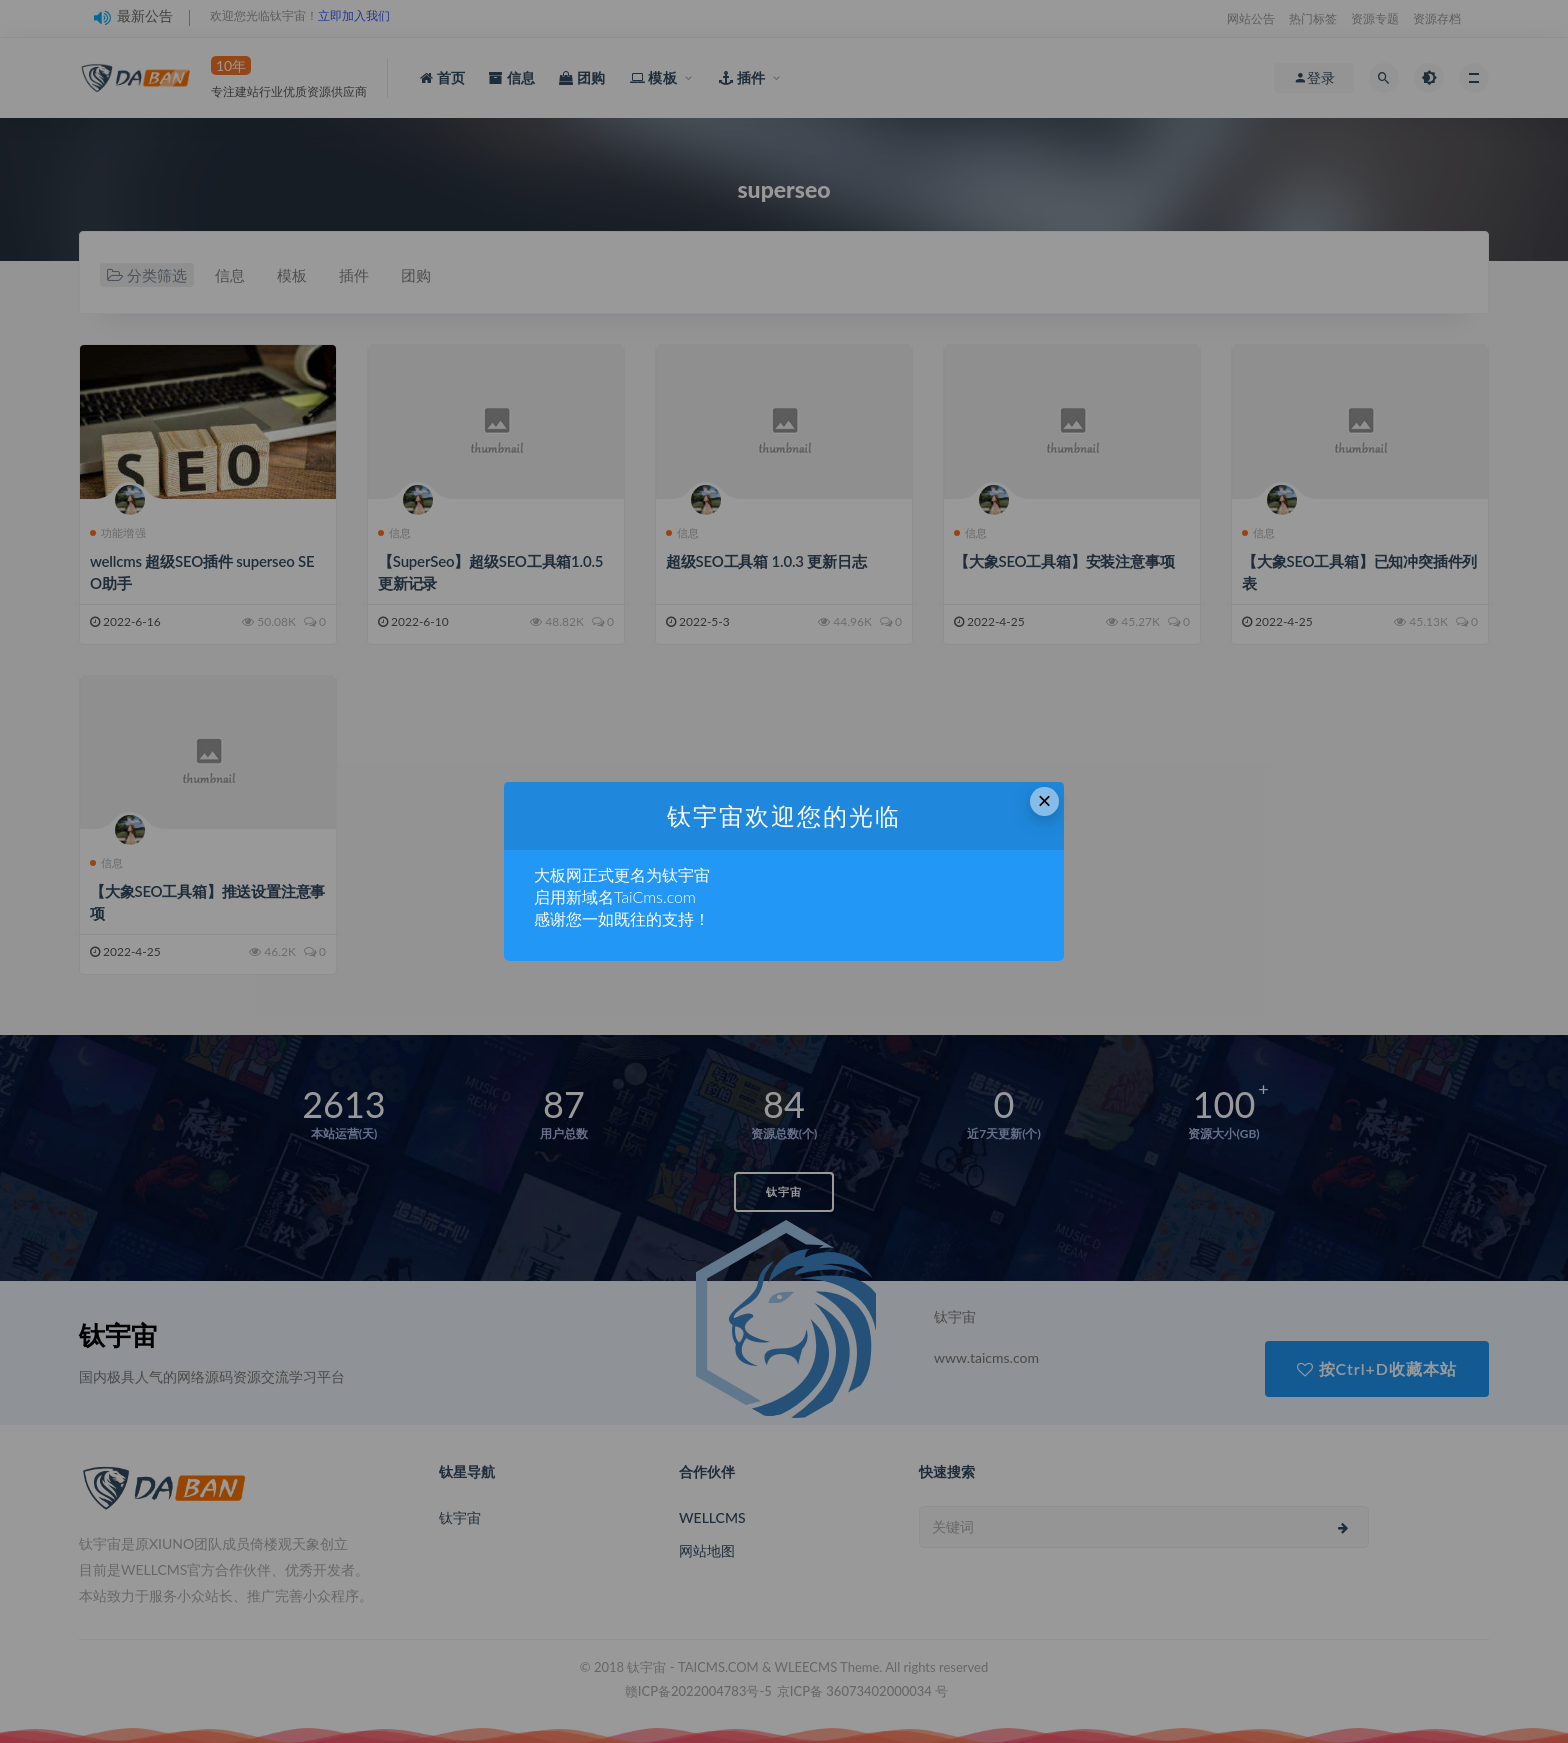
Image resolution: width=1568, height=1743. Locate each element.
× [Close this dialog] (1045, 800)
